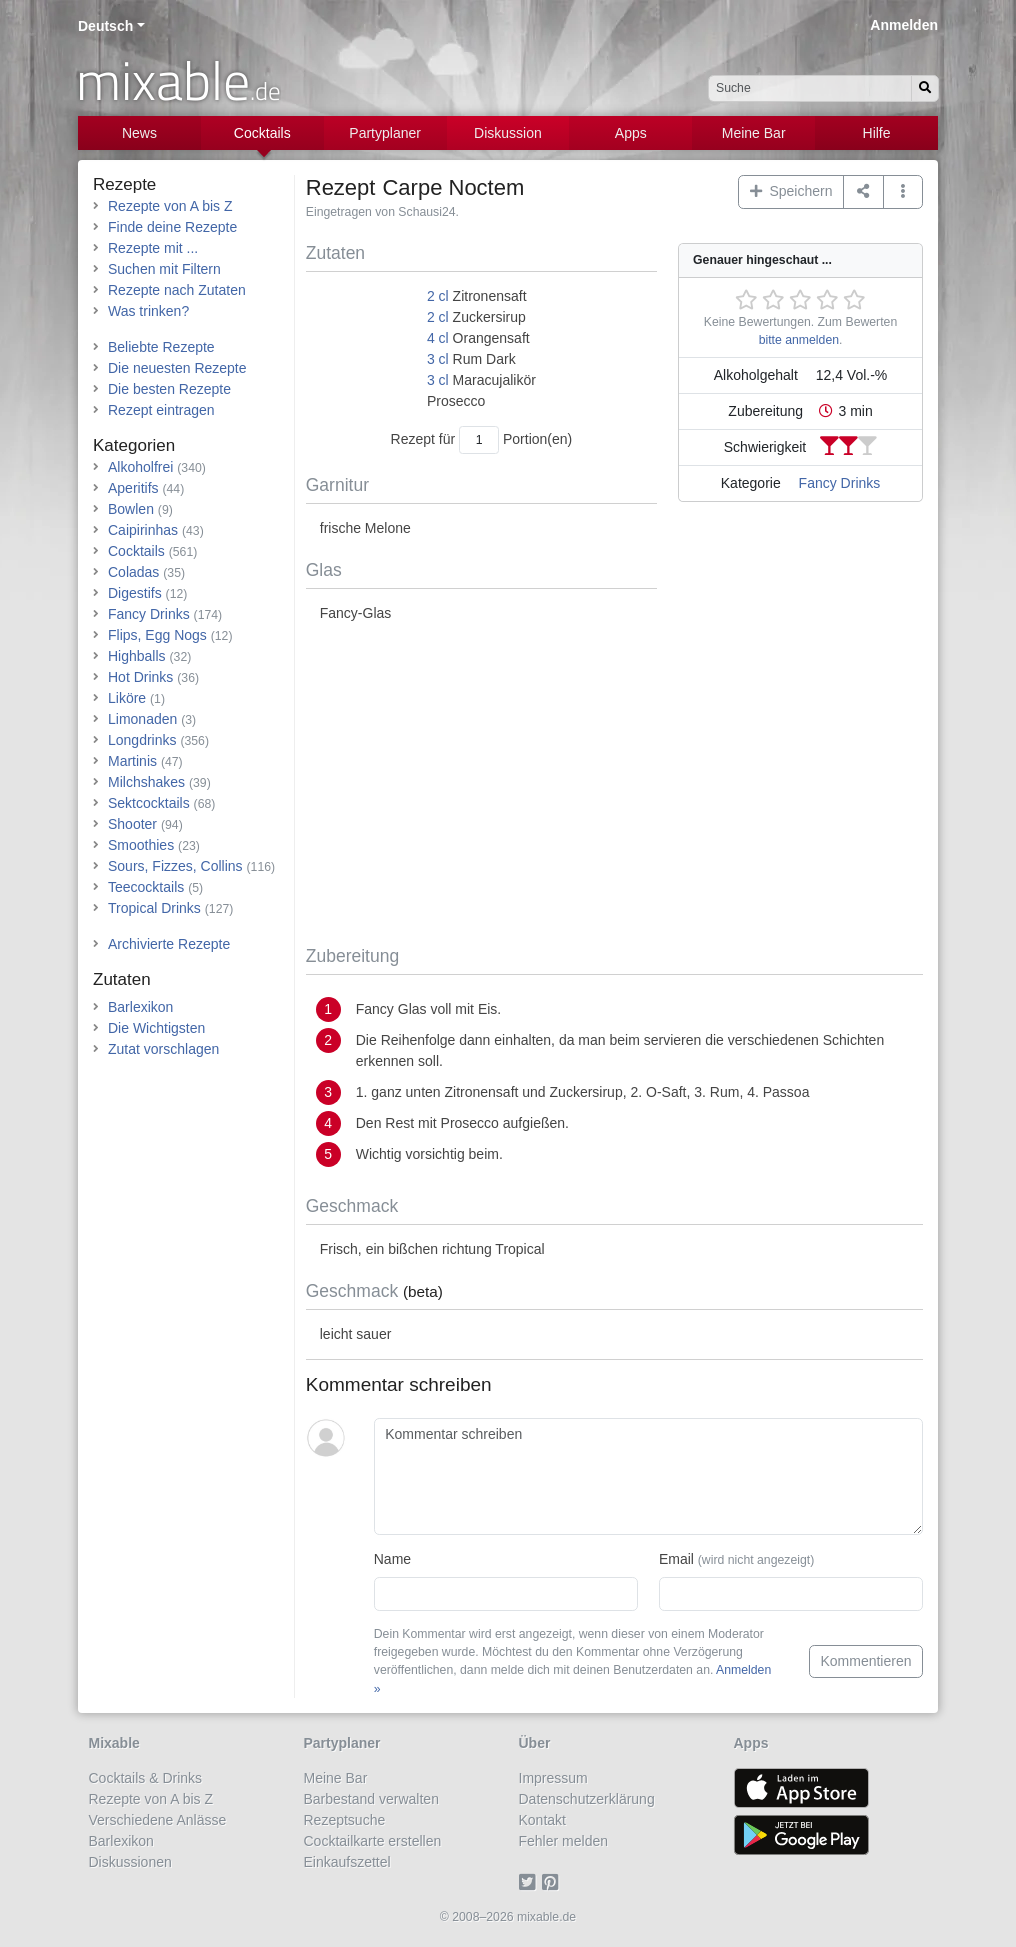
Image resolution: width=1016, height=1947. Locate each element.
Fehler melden (564, 1841)
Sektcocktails (149, 803)
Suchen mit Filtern (164, 269)
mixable (178, 80)
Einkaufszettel (347, 1862)
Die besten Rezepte (169, 389)
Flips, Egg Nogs (157, 635)
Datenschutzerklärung (587, 1799)
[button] (903, 192)
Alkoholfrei (140, 467)
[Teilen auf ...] (863, 192)
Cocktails (262, 133)
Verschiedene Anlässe (158, 1820)
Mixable (114, 1743)
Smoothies (141, 845)
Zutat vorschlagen (163, 1049)
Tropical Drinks (154, 908)
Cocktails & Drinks (146, 1778)
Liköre (127, 698)
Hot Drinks (140, 677)
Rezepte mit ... (153, 248)
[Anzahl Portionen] (479, 439)
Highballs (137, 656)
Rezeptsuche (345, 1820)
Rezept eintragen (161, 410)
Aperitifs (133, 488)
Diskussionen (130, 1862)
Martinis (132, 761)
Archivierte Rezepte (169, 944)
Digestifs (135, 593)
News (139, 133)
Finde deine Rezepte (172, 227)
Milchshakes (146, 782)
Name (392, 1559)
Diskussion (508, 133)
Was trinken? (148, 311)
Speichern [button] (791, 191)
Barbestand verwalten (371, 1799)
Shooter (132, 824)
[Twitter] (530, 1883)
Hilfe (877, 133)
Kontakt (542, 1820)
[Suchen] (925, 88)
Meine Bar (754, 133)
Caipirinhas (143, 530)
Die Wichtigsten (156, 1028)
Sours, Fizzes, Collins (175, 866)
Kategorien (134, 445)
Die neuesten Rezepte (177, 368)
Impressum (553, 1778)
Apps (631, 133)
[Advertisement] (614, 785)
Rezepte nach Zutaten (177, 290)
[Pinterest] (553, 1883)
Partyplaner (385, 133)
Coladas (133, 572)
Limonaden (142, 719)
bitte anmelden (799, 340)
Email (736, 1559)
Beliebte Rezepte (161, 347)
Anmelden (904, 25)
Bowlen (131, 509)
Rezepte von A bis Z (170, 206)
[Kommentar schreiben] (648, 1477)
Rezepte (124, 184)
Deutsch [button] (105, 26)
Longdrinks (142, 740)
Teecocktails (146, 887)
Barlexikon (140, 1007)
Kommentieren (865, 1661)
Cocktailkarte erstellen (373, 1841)
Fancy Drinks (840, 483)
